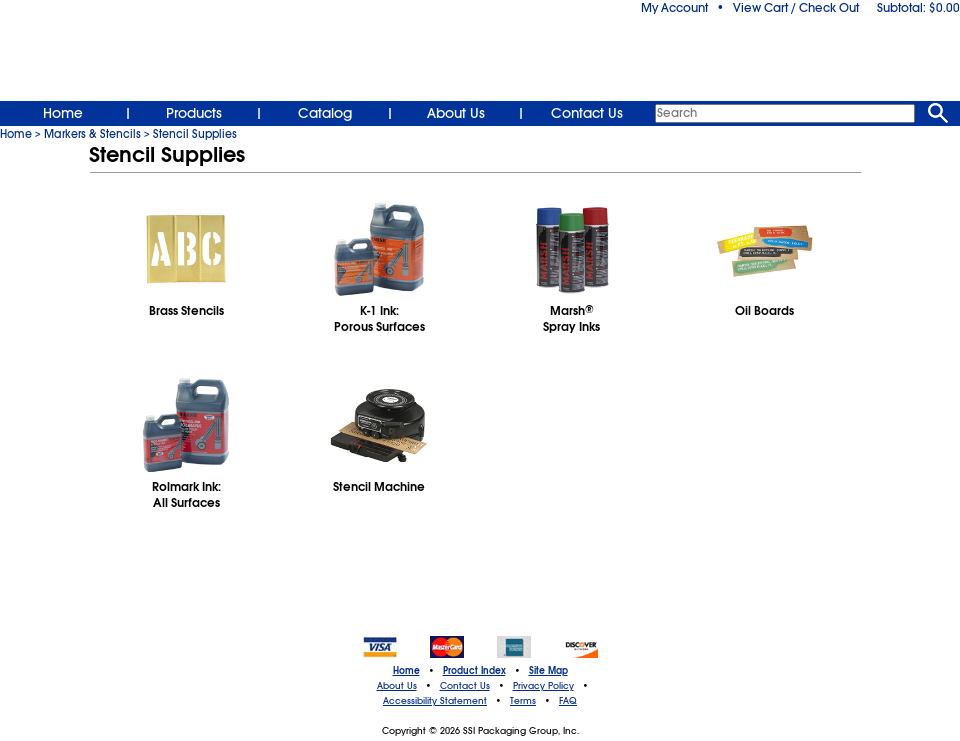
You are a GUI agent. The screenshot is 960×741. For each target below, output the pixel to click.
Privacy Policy (543, 686)
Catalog (325, 113)
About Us (456, 113)
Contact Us (587, 113)
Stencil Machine (379, 487)
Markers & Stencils (92, 134)
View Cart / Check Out (796, 8)
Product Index (474, 671)
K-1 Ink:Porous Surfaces (379, 319)
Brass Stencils (186, 311)
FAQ (568, 701)
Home (63, 113)
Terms (523, 701)
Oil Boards (764, 311)
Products (194, 113)
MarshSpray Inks (571, 319)
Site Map (548, 671)
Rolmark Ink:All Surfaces (186, 495)
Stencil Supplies (195, 134)
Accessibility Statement (435, 701)
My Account (674, 8)
